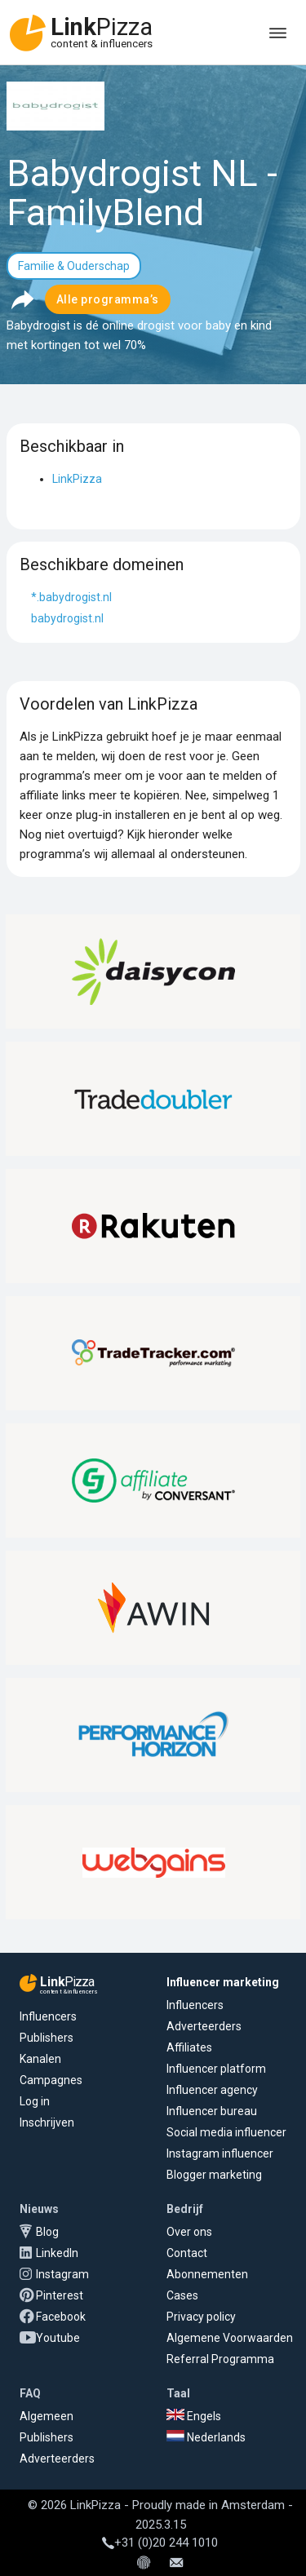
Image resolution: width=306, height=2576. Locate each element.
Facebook (61, 2316)
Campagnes (51, 2080)
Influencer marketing (222, 1982)
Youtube (58, 2337)
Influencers (48, 2016)
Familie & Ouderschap (74, 265)
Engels (193, 2416)
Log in (35, 2101)
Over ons (189, 2231)
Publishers (46, 2037)
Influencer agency (212, 2089)
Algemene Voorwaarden (229, 2337)
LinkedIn (57, 2253)
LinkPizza (77, 478)
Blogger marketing (214, 2174)
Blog (47, 2231)
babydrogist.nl (67, 618)
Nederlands (206, 2437)
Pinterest (59, 2295)
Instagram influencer (219, 2153)
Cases (182, 2295)
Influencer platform (216, 2068)
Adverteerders (204, 2026)
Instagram (62, 2274)
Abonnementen (207, 2274)
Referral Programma (220, 2359)
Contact (186, 2253)
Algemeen (46, 2416)
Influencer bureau (211, 2111)
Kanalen (40, 2058)
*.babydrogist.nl (71, 597)
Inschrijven (47, 2122)
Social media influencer (226, 2132)
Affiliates (189, 2047)
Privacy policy (201, 2316)
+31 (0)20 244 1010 (160, 2542)
